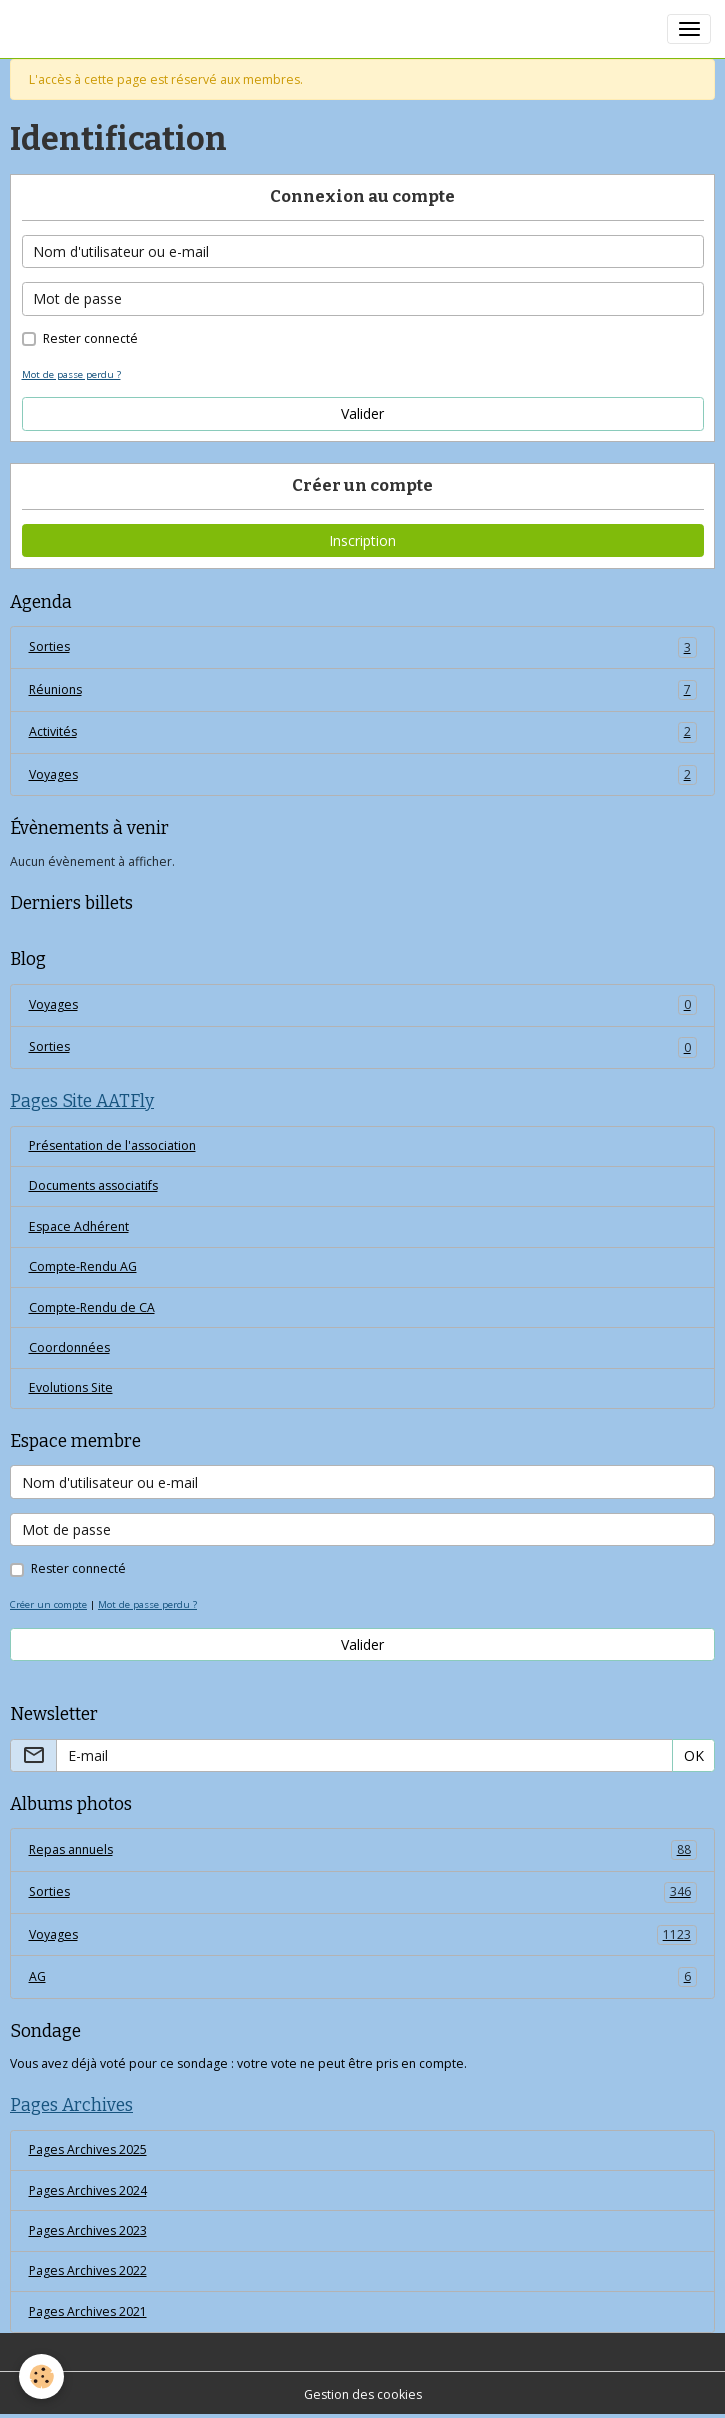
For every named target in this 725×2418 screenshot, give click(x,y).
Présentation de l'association (112, 1145)
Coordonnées (69, 1347)
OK (694, 1755)
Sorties (363, 647)
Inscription (362, 540)
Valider (362, 413)
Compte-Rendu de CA (92, 1307)
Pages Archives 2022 (88, 2270)
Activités (363, 732)
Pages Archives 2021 (88, 2311)
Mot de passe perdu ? (71, 374)
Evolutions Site (71, 1387)
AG (363, 1977)
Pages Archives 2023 (88, 2230)
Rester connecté (90, 338)
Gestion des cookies (363, 2394)
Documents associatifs (93, 1185)
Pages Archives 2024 (88, 2190)
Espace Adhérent (79, 1226)
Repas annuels (363, 1850)
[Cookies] (42, 2376)
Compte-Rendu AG (83, 1266)
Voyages (363, 775)
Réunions (363, 690)
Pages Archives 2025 (88, 2149)
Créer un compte (48, 1604)
